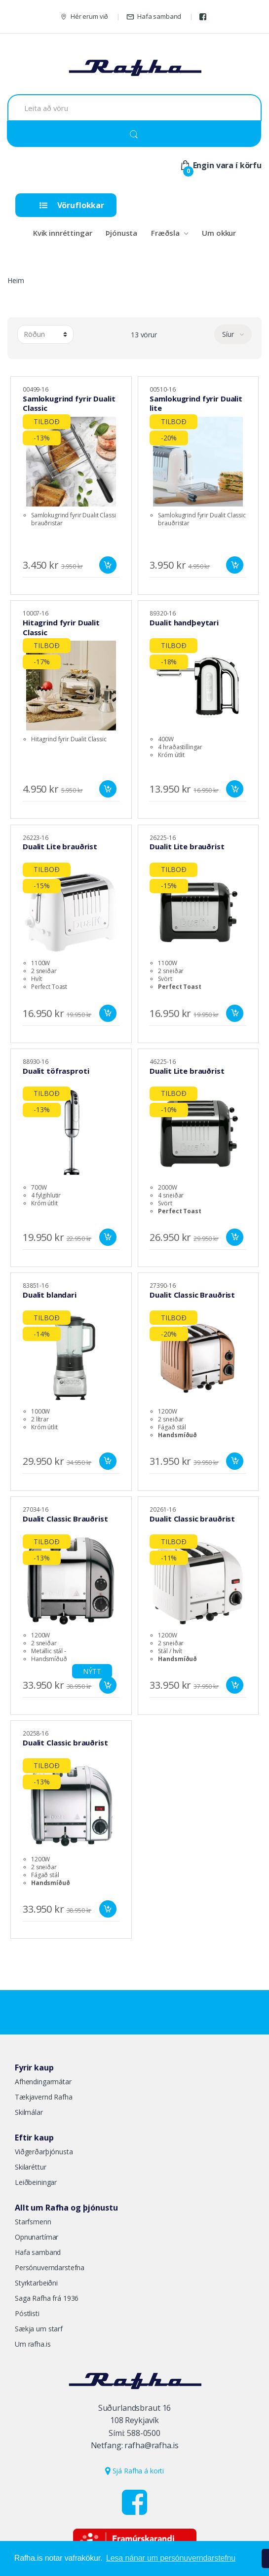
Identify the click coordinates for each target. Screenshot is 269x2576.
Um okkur (219, 233)
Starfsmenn (33, 2221)
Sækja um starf (39, 2328)
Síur (229, 334)
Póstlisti (27, 2313)
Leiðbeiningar (36, 2182)
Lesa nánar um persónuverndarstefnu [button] (170, 2558)
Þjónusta (121, 233)
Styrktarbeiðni (36, 2282)
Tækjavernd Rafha (44, 2097)
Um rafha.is (32, 2344)
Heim (15, 280)
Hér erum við (84, 16)
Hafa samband (153, 16)
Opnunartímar (36, 2237)
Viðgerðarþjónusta (44, 2151)
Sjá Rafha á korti (134, 2470)
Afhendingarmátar (43, 2081)
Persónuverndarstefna (49, 2267)
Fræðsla (165, 233)
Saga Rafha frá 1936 (46, 2298)
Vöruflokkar (71, 205)
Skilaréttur (30, 2167)
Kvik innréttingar (62, 233)
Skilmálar (29, 2112)
